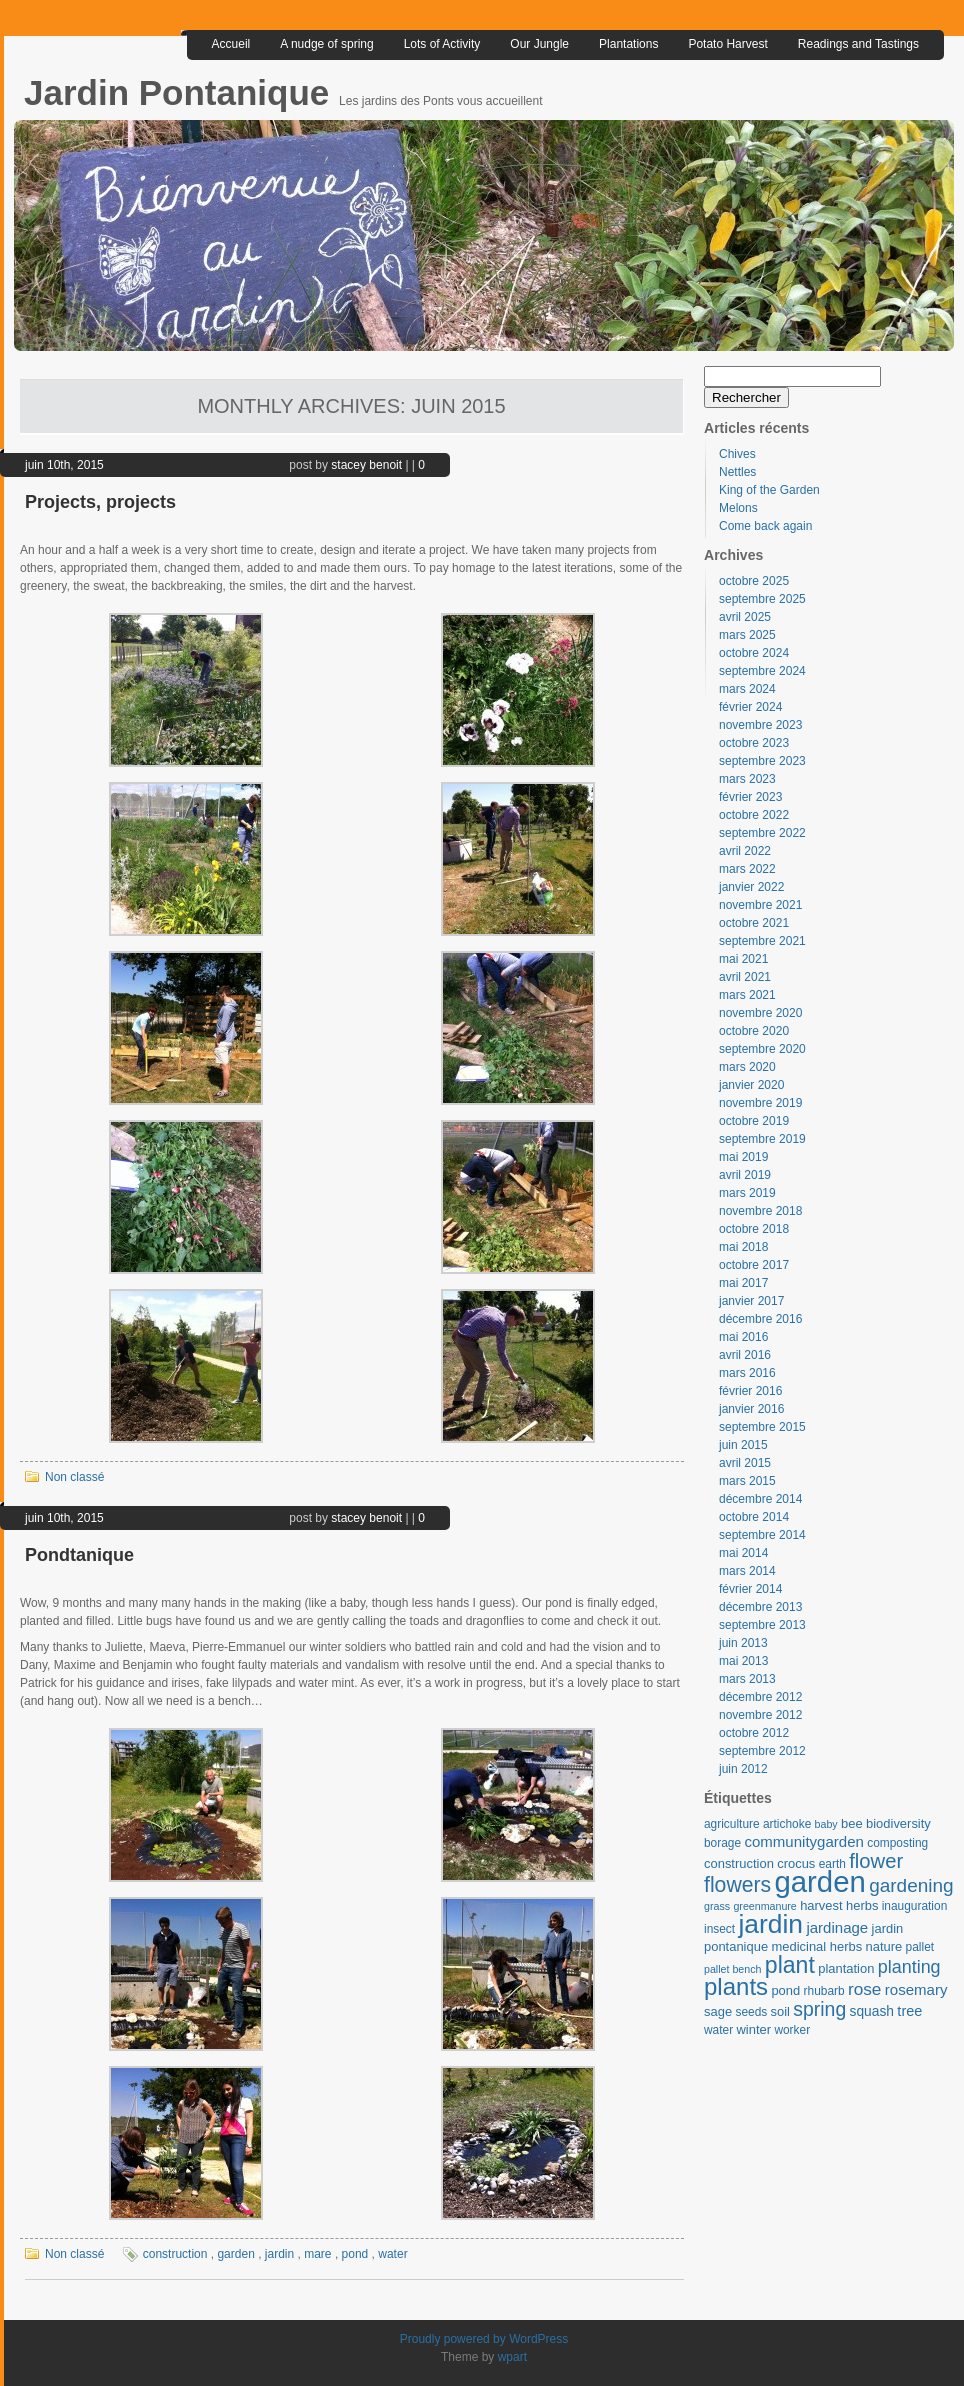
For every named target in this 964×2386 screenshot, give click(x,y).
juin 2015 (743, 1445)
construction (175, 2254)
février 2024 (750, 707)
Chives (737, 454)
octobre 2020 (754, 1031)
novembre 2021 (760, 905)
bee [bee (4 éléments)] (852, 1823)
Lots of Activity (442, 44)
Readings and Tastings (858, 44)
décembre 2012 (760, 1697)
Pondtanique (79, 1555)
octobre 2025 (754, 581)
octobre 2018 (754, 1229)
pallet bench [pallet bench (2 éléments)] (732, 1969)
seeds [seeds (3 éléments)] (751, 2012)
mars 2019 (747, 1193)
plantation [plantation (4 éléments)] (846, 1968)
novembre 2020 (760, 1013)
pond (355, 2254)
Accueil (231, 44)
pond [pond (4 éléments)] (785, 1990)
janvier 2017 (751, 1301)
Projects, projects (100, 502)
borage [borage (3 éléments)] (722, 1843)
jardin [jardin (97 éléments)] (770, 1924)
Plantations (628, 44)
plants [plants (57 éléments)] (736, 1986)
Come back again (765, 526)
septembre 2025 (762, 599)
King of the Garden (769, 490)
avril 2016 (745, 1355)
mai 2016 (743, 1337)
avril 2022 (745, 851)
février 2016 (750, 1391)
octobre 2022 (754, 815)
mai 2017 (743, 1283)
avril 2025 (745, 617)
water (392, 2254)
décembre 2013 (760, 1607)
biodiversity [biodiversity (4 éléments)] (898, 1823)
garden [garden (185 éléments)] (819, 1881)
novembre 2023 (760, 725)
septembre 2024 (762, 671)
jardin (279, 2254)
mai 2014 (743, 1553)
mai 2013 (743, 1661)
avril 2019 (745, 1175)
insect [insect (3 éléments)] (719, 1929)
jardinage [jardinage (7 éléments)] (837, 1927)
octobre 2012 (754, 1733)
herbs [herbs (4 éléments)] (862, 1905)
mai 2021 (743, 959)
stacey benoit (366, 465)
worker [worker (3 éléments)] (792, 2030)
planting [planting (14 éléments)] (909, 1967)
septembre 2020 (762, 1049)
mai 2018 (743, 1247)
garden (235, 2254)
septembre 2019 (762, 1139)
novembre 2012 (760, 1715)
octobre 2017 (754, 1265)
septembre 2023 (762, 761)
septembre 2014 (762, 1535)
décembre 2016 (760, 1319)
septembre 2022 (762, 833)
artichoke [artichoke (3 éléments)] (787, 1824)
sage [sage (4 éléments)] (718, 2011)
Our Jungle (539, 44)
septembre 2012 (762, 1751)
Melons (738, 508)
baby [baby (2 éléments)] (826, 1824)
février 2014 (750, 1589)
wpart (512, 2357)
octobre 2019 (754, 1121)
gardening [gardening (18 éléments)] (911, 1885)
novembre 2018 (760, 1211)
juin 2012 (743, 1769)
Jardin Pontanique (181, 92)
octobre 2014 (754, 1517)
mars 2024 (747, 689)
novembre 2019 (760, 1103)
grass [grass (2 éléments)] (717, 1906)
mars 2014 (747, 1571)
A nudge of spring (326, 44)
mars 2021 (747, 995)
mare (317, 2254)
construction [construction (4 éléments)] (739, 1863)
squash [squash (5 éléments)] (872, 2011)
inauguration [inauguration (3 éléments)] (915, 1906)
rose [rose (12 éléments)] (865, 1989)
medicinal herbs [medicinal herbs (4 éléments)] (816, 1946)
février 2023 (750, 797)
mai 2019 (743, 1157)
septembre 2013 (762, 1625)
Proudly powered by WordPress (484, 2339)
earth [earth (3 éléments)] (832, 1864)
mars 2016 (747, 1373)
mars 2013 (747, 1679)
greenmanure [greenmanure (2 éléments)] (764, 1906)
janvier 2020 (751, 1085)
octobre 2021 (754, 923)
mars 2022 (747, 869)
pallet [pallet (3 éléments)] (920, 1947)
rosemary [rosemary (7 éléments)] (916, 1989)
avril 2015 (745, 1463)
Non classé (74, 1477)
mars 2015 (747, 1481)
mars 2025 (747, 635)
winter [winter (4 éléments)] (753, 2029)
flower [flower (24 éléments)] (876, 1861)
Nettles (737, 472)
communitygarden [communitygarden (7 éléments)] (803, 1841)
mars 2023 (747, 779)
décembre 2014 (760, 1499)
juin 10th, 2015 (64, 465)
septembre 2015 (762, 1427)
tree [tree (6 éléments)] (909, 2011)
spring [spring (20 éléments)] (819, 2009)
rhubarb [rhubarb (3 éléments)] (824, 1991)
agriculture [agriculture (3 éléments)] (732, 1824)
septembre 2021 (762, 941)
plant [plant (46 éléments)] (790, 1965)
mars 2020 (747, 1067)
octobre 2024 (754, 653)
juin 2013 (743, 1643)
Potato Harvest (727, 44)
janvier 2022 (751, 887)
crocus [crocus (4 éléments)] (796, 1863)
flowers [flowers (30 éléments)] (737, 1884)
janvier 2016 (751, 1409)
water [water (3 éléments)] (718, 2030)
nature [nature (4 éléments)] (884, 1946)
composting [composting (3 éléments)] (897, 1843)
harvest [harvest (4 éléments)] (821, 1905)
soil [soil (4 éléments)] (780, 2011)
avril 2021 (745, 977)
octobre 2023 (754, 743)
